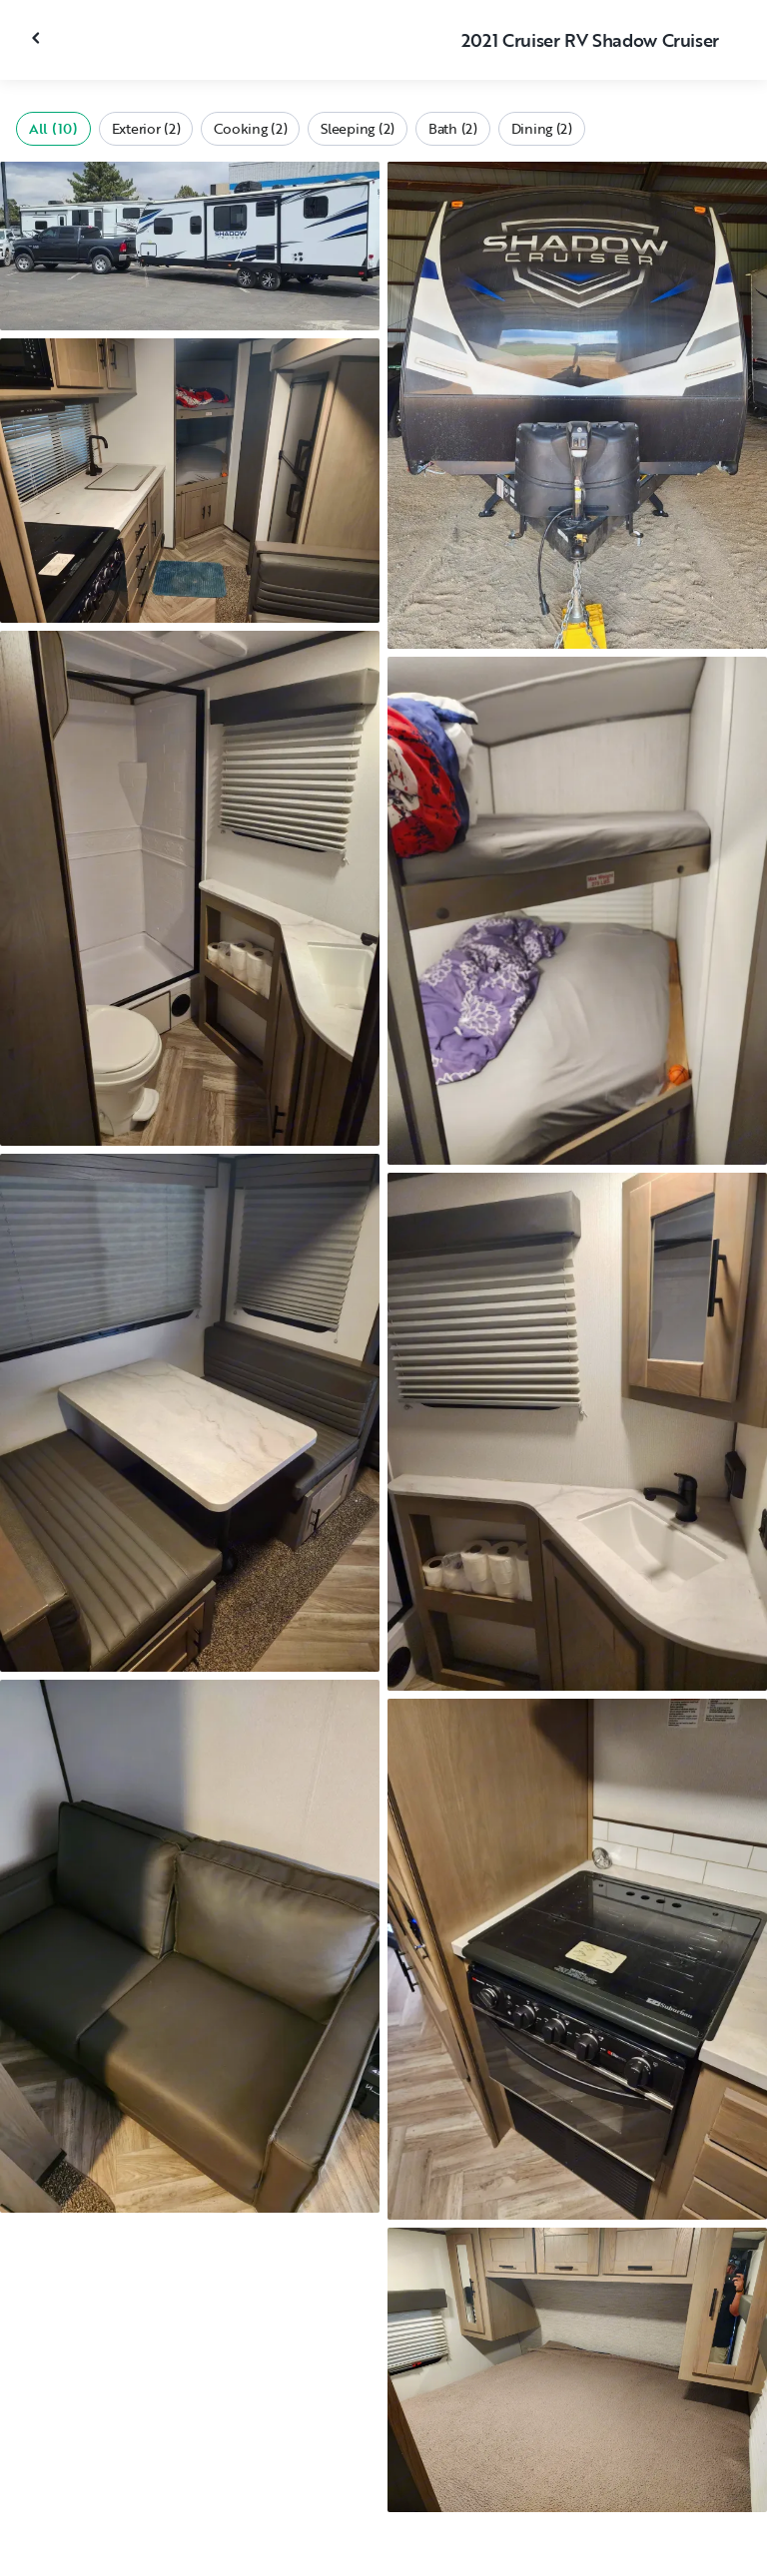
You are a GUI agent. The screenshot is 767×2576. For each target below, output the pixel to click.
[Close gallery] (38, 38)
